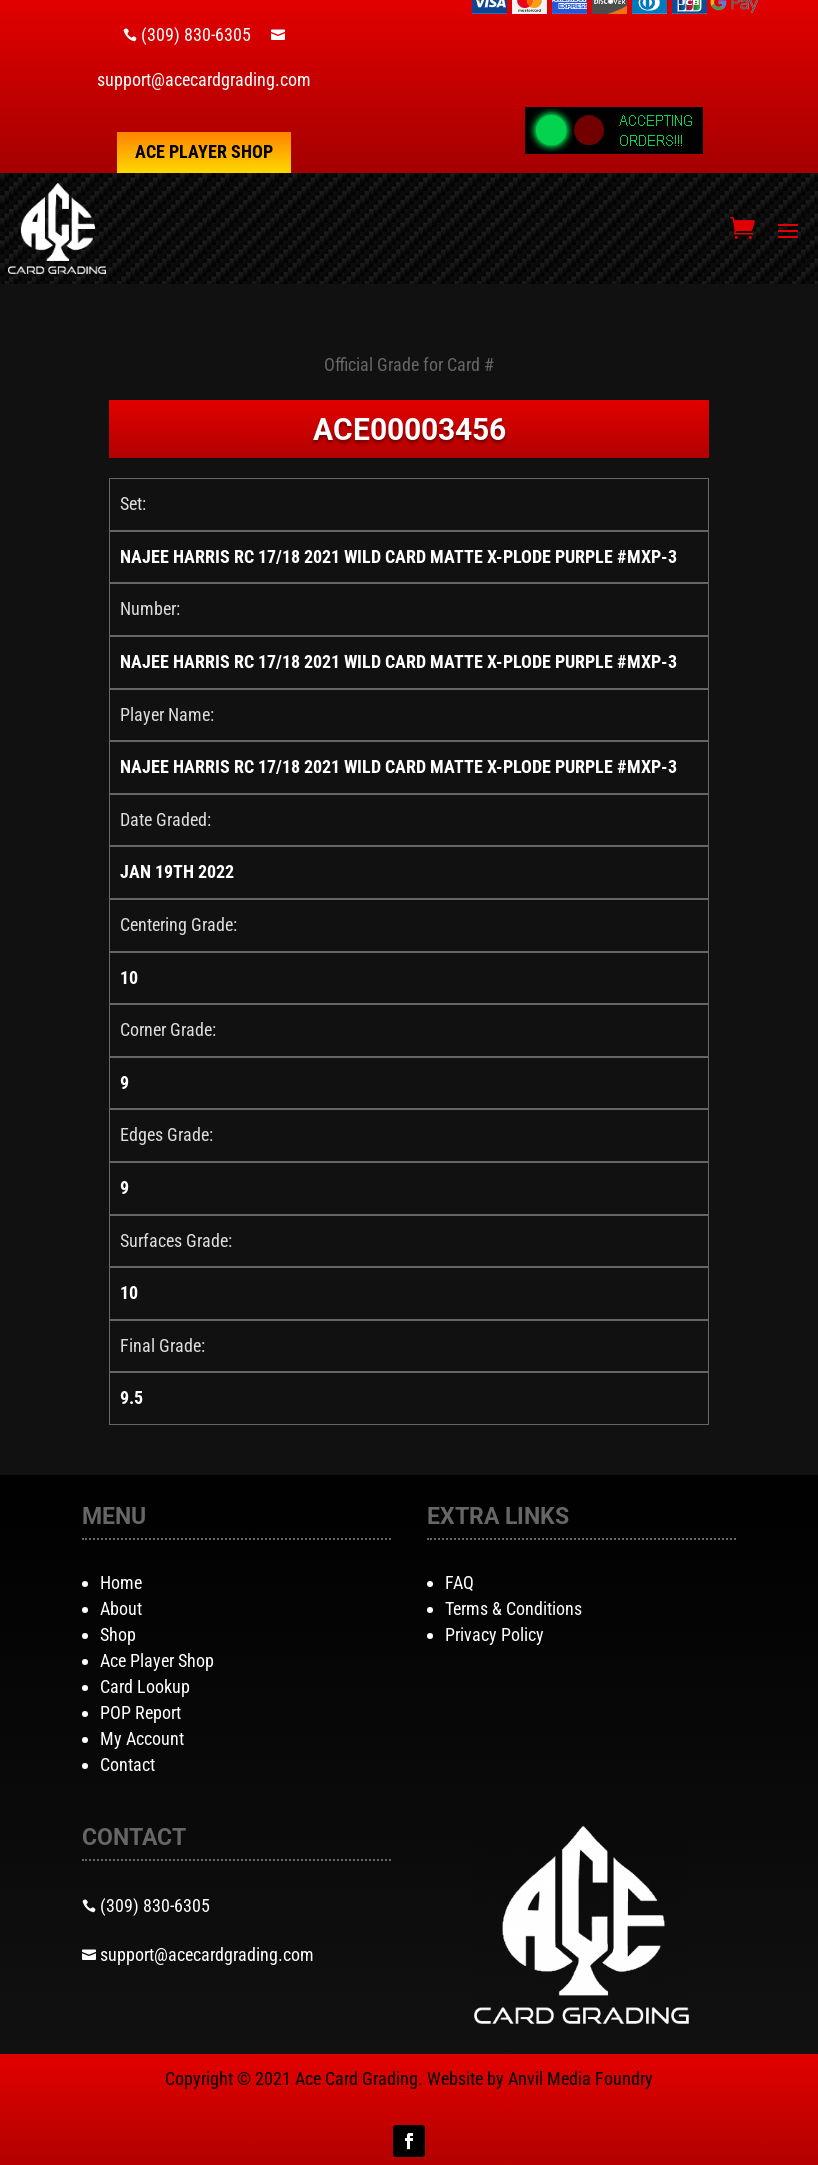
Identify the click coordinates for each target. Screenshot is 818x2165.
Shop (118, 1634)
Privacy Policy (494, 1634)
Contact (127, 1764)
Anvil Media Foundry (580, 2078)
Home (121, 1582)
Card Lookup (145, 1686)
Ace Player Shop (204, 151)
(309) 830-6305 (196, 34)
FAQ (459, 1582)
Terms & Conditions (513, 1608)
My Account (142, 1738)
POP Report (140, 1712)
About (121, 1608)
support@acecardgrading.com (204, 79)
